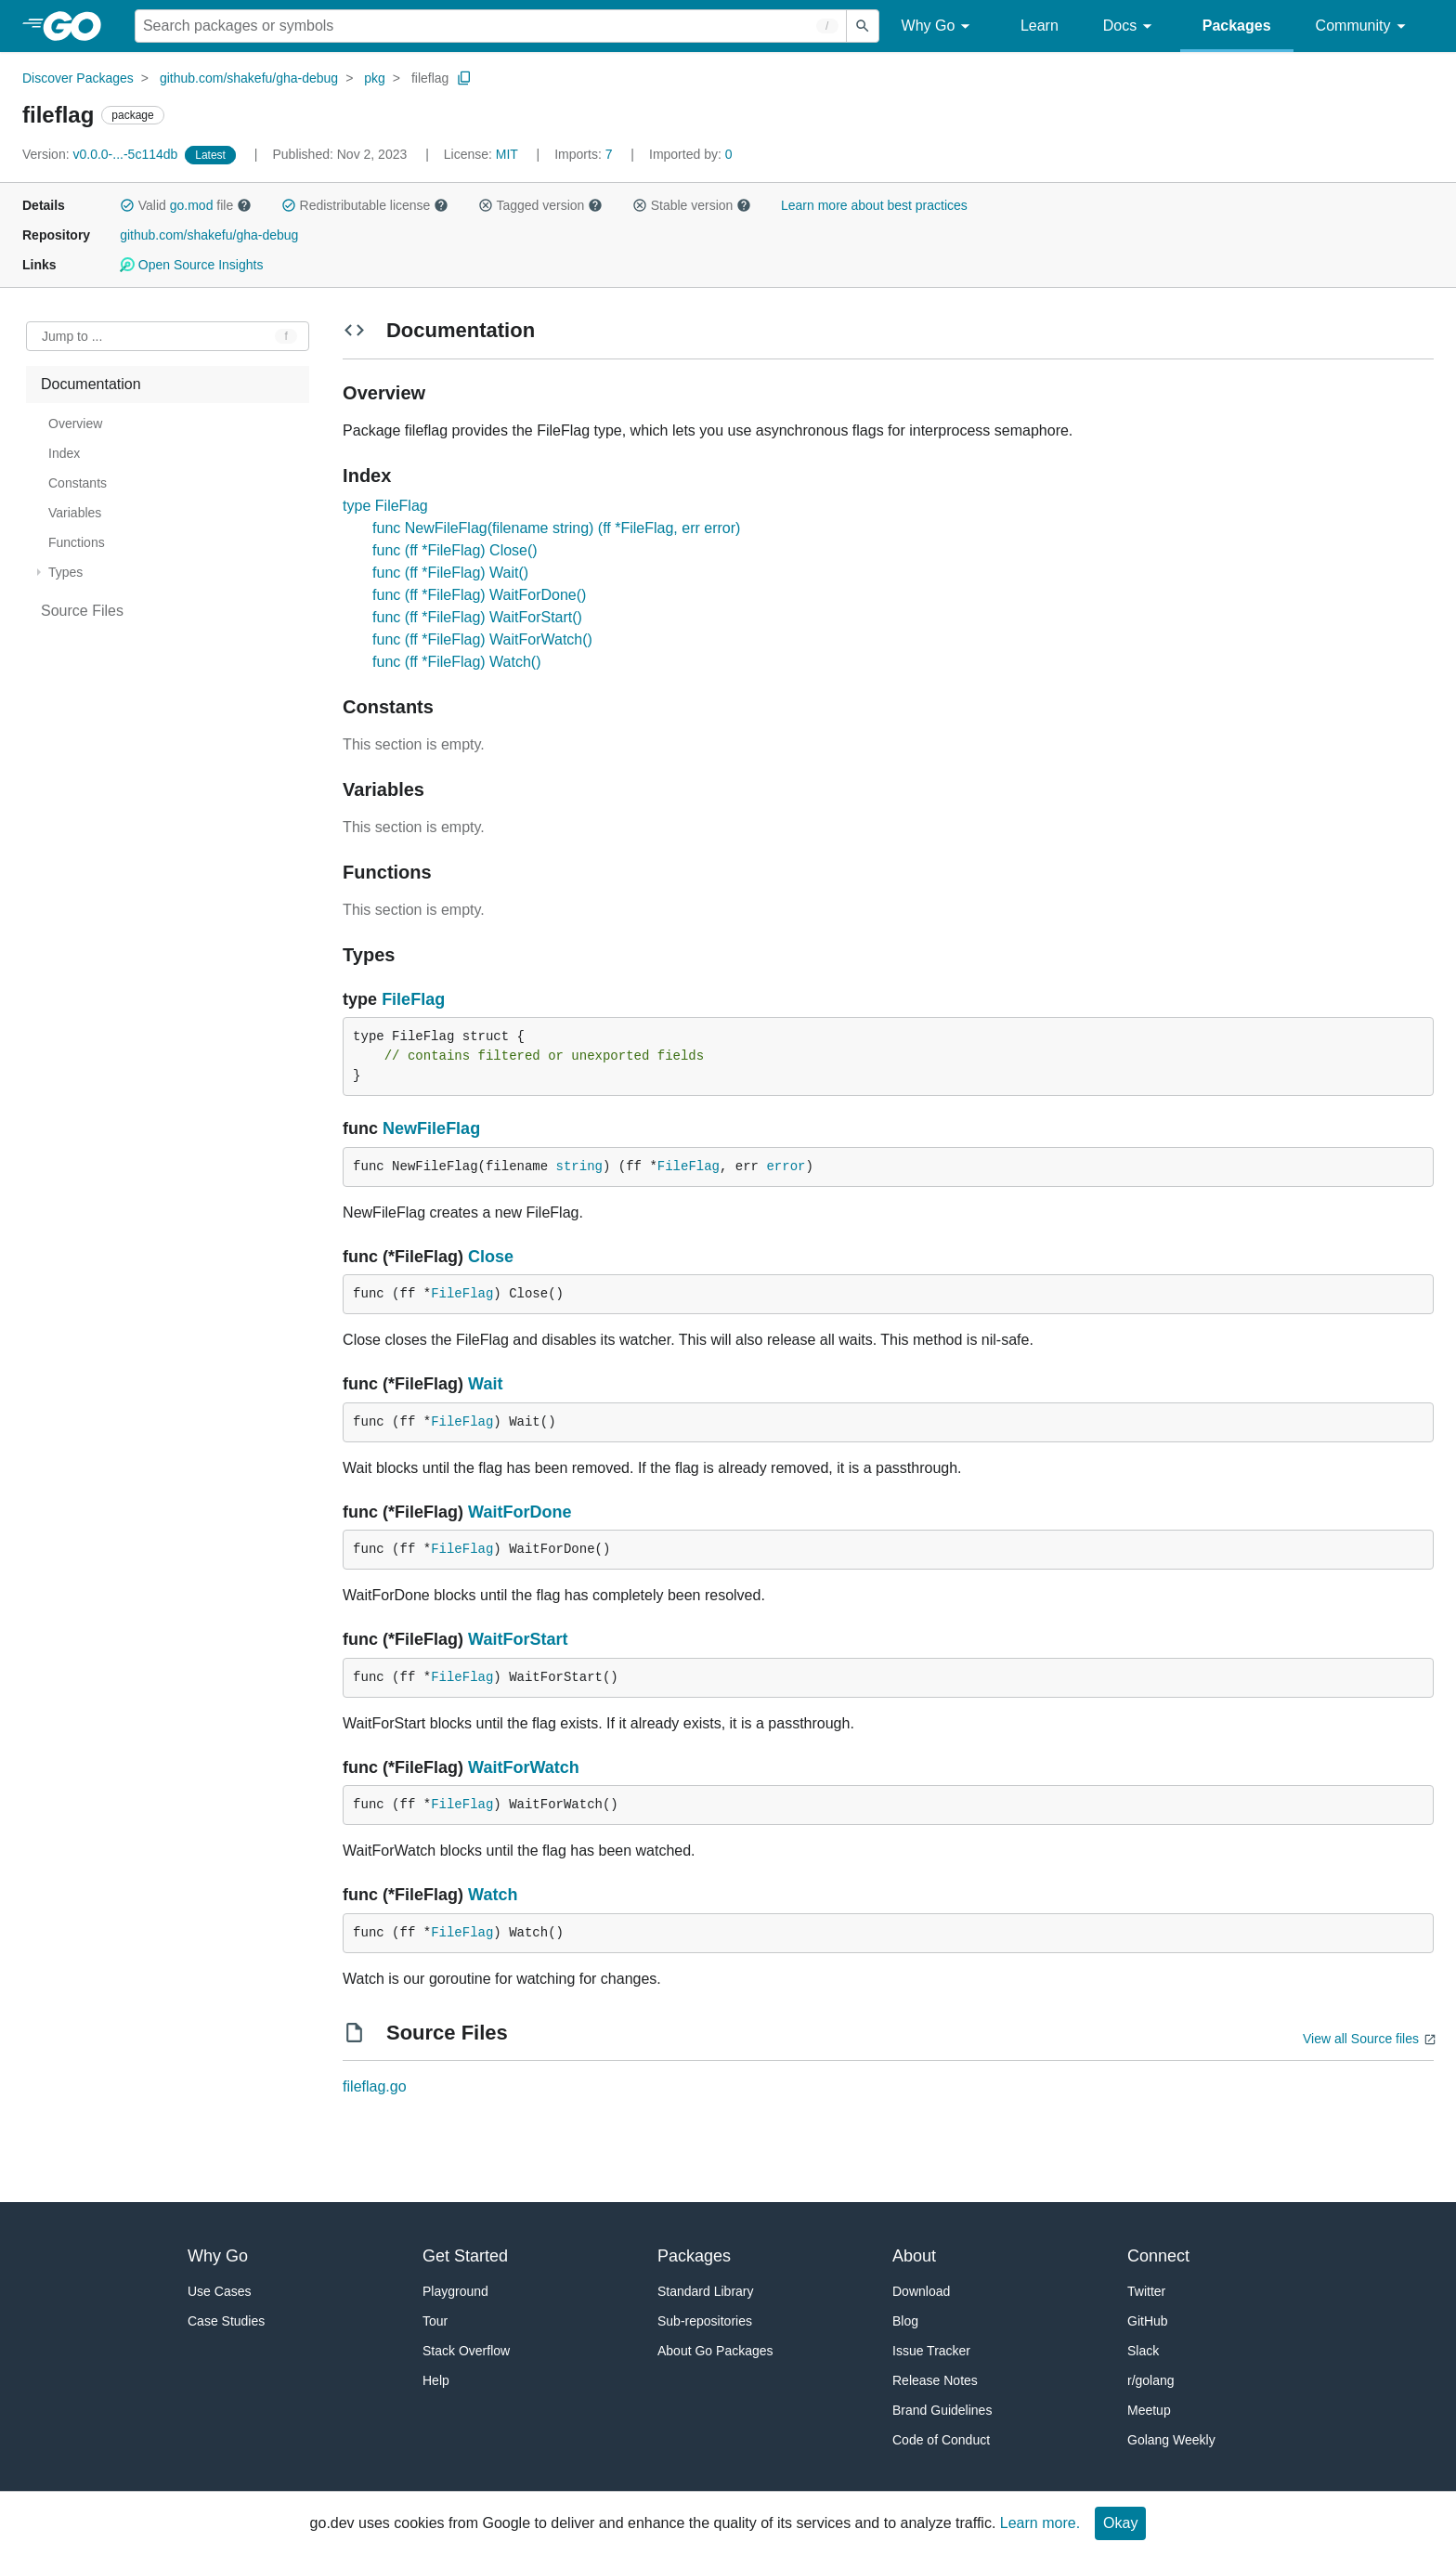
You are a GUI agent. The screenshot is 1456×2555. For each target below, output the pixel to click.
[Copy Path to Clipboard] (464, 78)
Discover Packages (78, 78)
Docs (1130, 26)
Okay (1120, 2523)
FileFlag (413, 999)
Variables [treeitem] (74, 512)
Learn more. (1040, 2523)
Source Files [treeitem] (82, 611)
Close (491, 1256)
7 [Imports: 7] (585, 154)
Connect (1158, 2256)
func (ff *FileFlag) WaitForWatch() (482, 639)
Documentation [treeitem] (91, 384)
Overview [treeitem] (75, 423)
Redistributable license (364, 205)
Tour (435, 2321)
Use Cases (219, 2291)
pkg (374, 78)
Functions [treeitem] (76, 542)
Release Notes (935, 2380)
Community (1363, 26)
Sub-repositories (704, 2321)
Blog (905, 2321)
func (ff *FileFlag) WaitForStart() (477, 617)
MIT (507, 154)
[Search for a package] (491, 26)
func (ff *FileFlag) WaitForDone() (479, 595)
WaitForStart (517, 1639)
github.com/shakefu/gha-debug (249, 78)
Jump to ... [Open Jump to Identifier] (72, 336)
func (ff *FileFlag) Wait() (450, 572)
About (914, 2256)
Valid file (186, 205)
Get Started (465, 2256)
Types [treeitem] (65, 572)
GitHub (1147, 2321)
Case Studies (226, 2321)
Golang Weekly (1171, 2439)
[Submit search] (862, 26)
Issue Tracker (931, 2350)
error (785, 1166)
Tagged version (540, 205)
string (579, 1166)
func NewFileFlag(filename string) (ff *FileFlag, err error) (556, 528)
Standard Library (705, 2291)
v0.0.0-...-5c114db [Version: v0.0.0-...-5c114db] (101, 154)
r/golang (1151, 2380)
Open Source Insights (191, 264)
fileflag (429, 78)
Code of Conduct (941, 2439)
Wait (485, 1384)
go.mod (192, 205)
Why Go (939, 26)
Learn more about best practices (874, 205)
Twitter (1146, 2291)
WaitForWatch (523, 1767)
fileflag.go (375, 2086)
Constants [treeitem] (77, 483)
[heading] (78, 26)
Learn (1039, 25)
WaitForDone (519, 1512)
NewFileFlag (431, 1128)
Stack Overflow (466, 2350)
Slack (1143, 2350)
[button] (127, 205)
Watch (492, 1894)
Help (435, 2380)
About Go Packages (715, 2350)
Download (921, 2291)
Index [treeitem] (64, 453)
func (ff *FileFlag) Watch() (456, 662)
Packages (1236, 25)
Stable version (691, 205)
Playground (455, 2291)
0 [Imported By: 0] (691, 154)
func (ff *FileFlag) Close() (455, 550)
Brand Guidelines (942, 2410)
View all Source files (1361, 2038)
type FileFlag (385, 506)
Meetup (1149, 2410)
